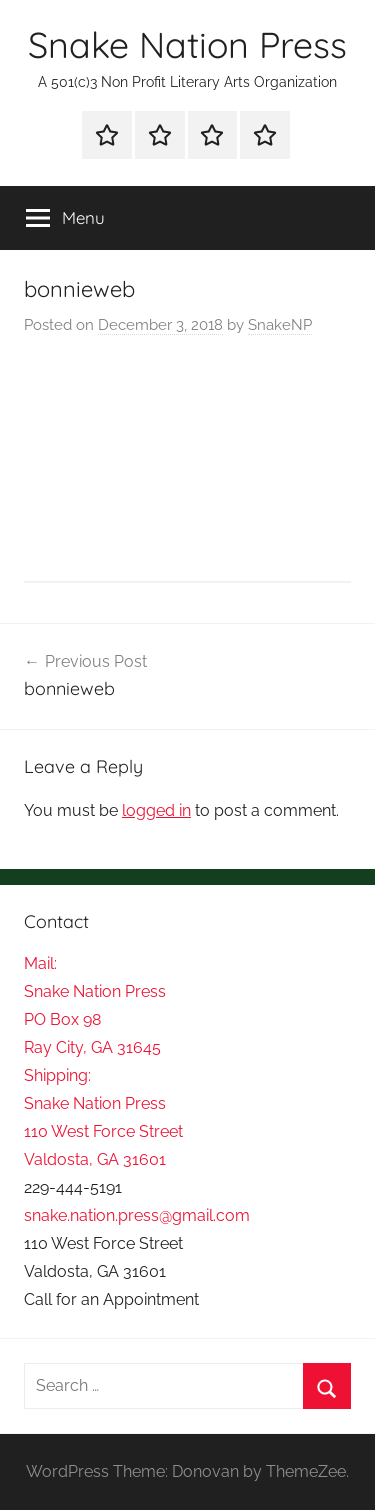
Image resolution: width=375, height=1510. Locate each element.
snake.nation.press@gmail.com (137, 1215)
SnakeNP (280, 325)
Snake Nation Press (187, 44)
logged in (156, 810)
